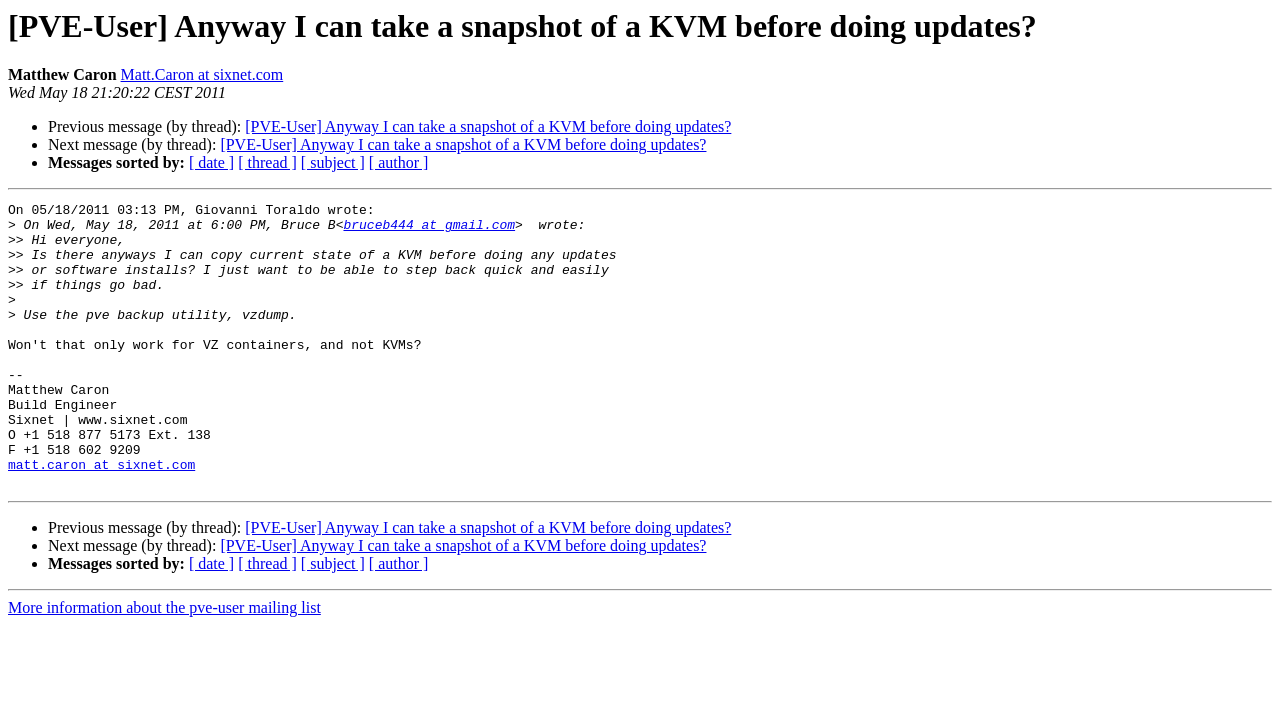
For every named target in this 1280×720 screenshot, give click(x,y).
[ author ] (399, 162)
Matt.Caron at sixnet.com (202, 74)
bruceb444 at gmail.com (429, 230)
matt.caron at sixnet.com (101, 518)
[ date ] (211, 162)
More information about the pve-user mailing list (164, 664)
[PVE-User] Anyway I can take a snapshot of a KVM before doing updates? (488, 126)
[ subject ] (333, 162)
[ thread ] (267, 162)
